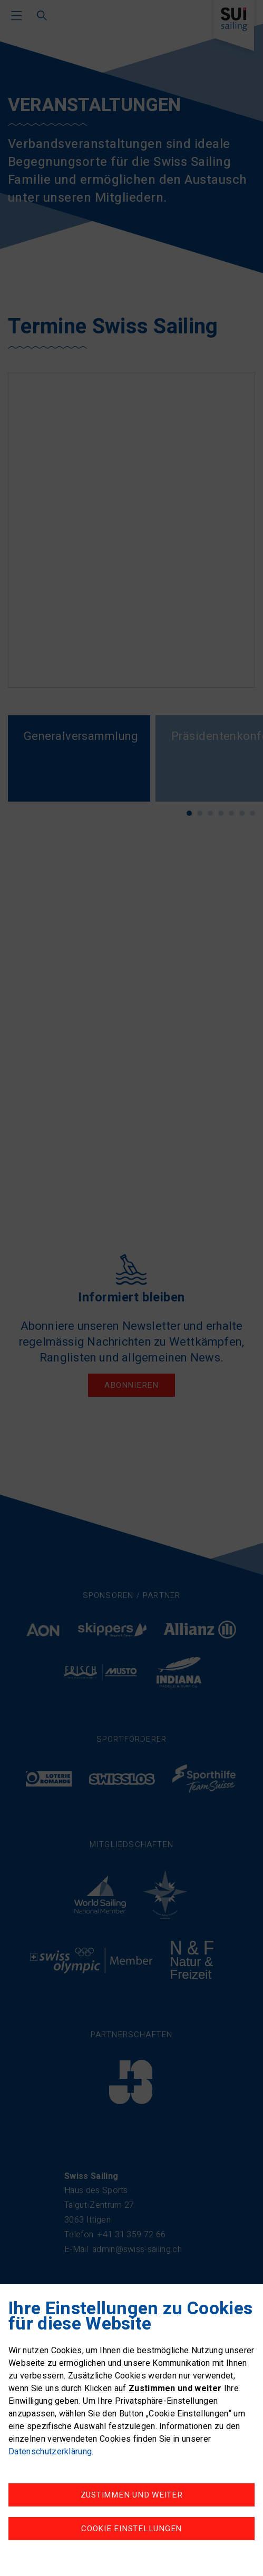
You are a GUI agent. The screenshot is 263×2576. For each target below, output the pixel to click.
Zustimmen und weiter (132, 2495)
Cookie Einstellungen (131, 2528)
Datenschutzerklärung (50, 2451)
